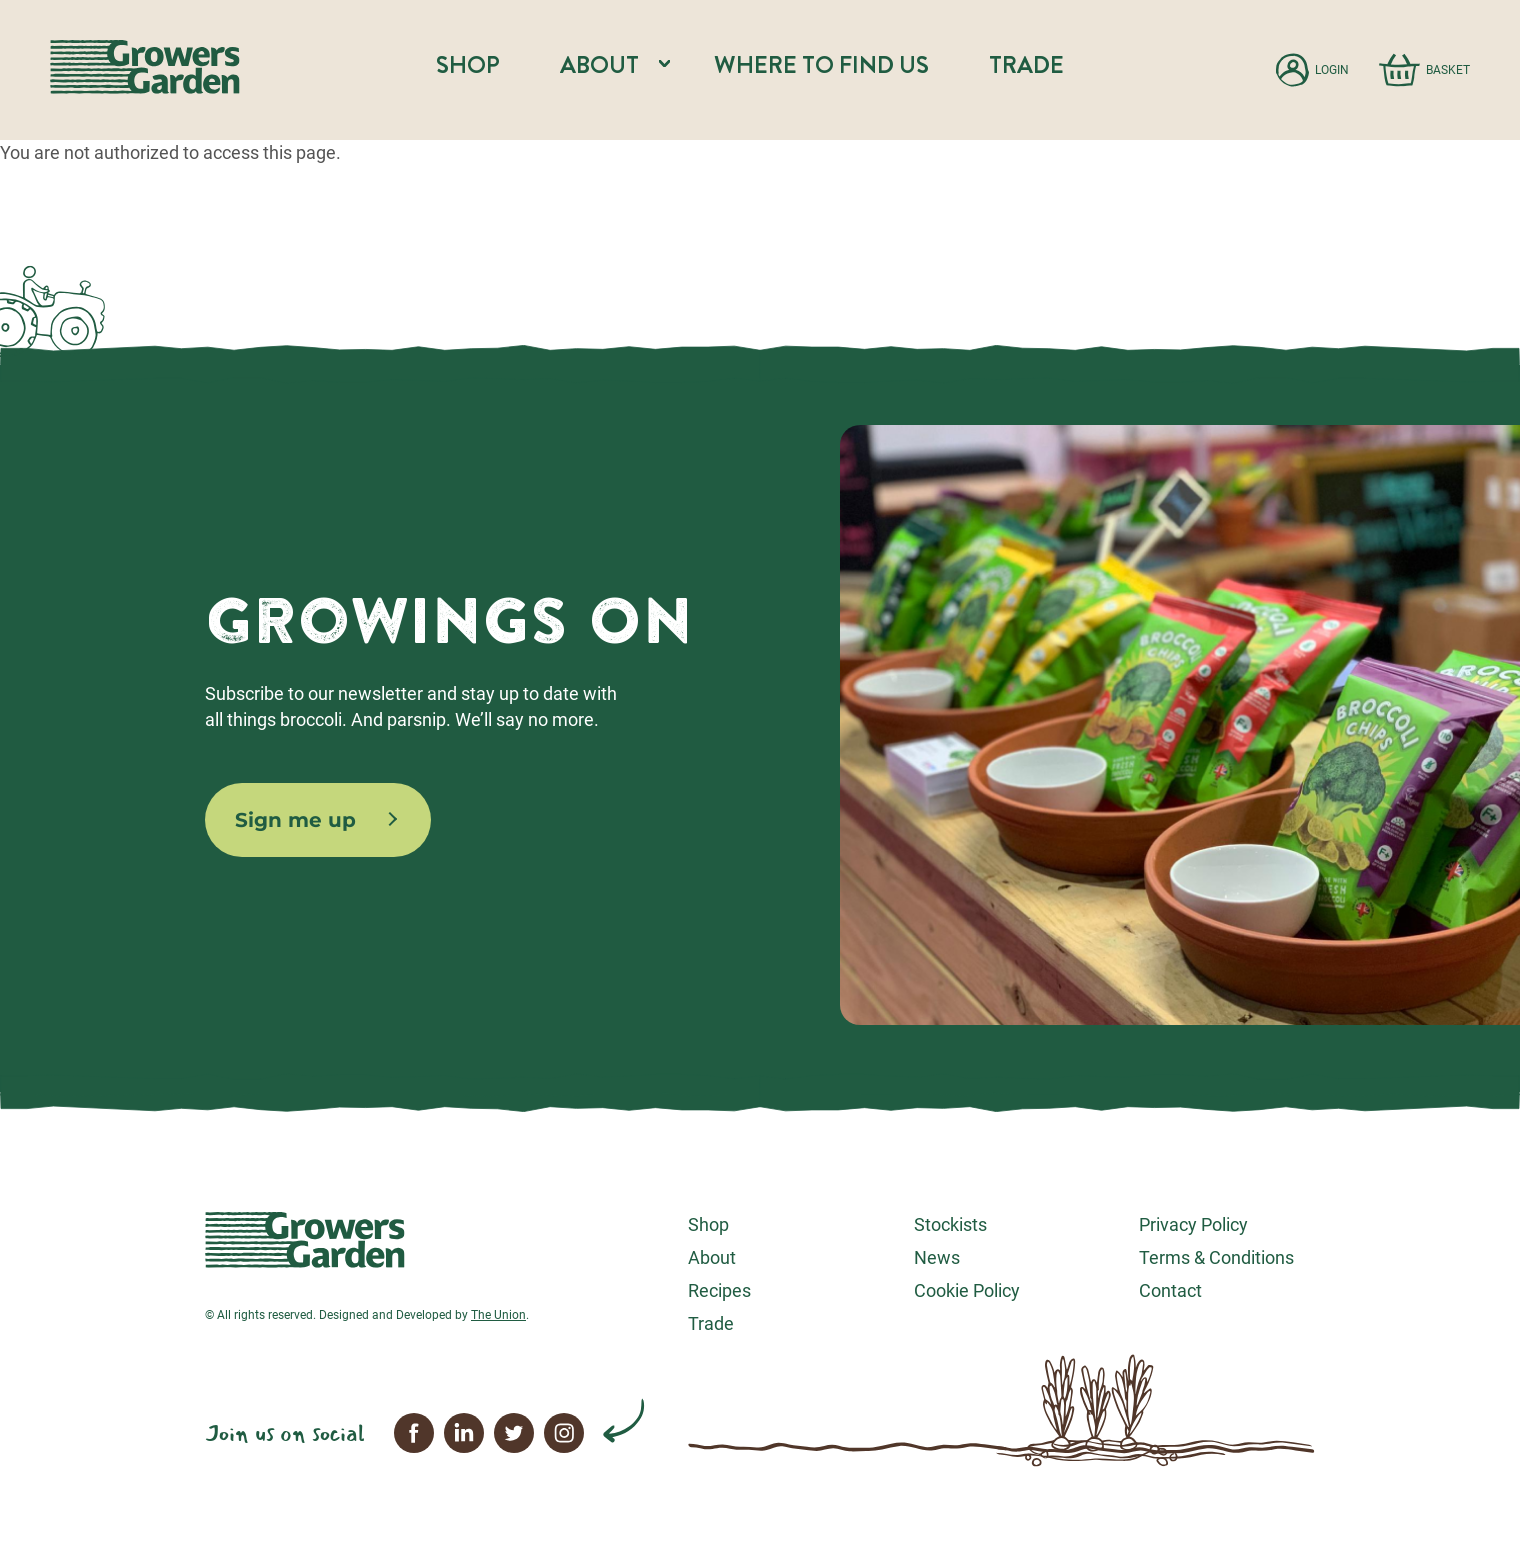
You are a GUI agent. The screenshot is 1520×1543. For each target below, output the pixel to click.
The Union (498, 1315)
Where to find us (821, 65)
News (937, 1257)
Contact (1170, 1290)
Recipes (719, 1290)
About (712, 1257)
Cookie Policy (967, 1290)
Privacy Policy (1193, 1224)
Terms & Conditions (1216, 1257)
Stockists (950, 1224)
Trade (1026, 65)
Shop (468, 65)
